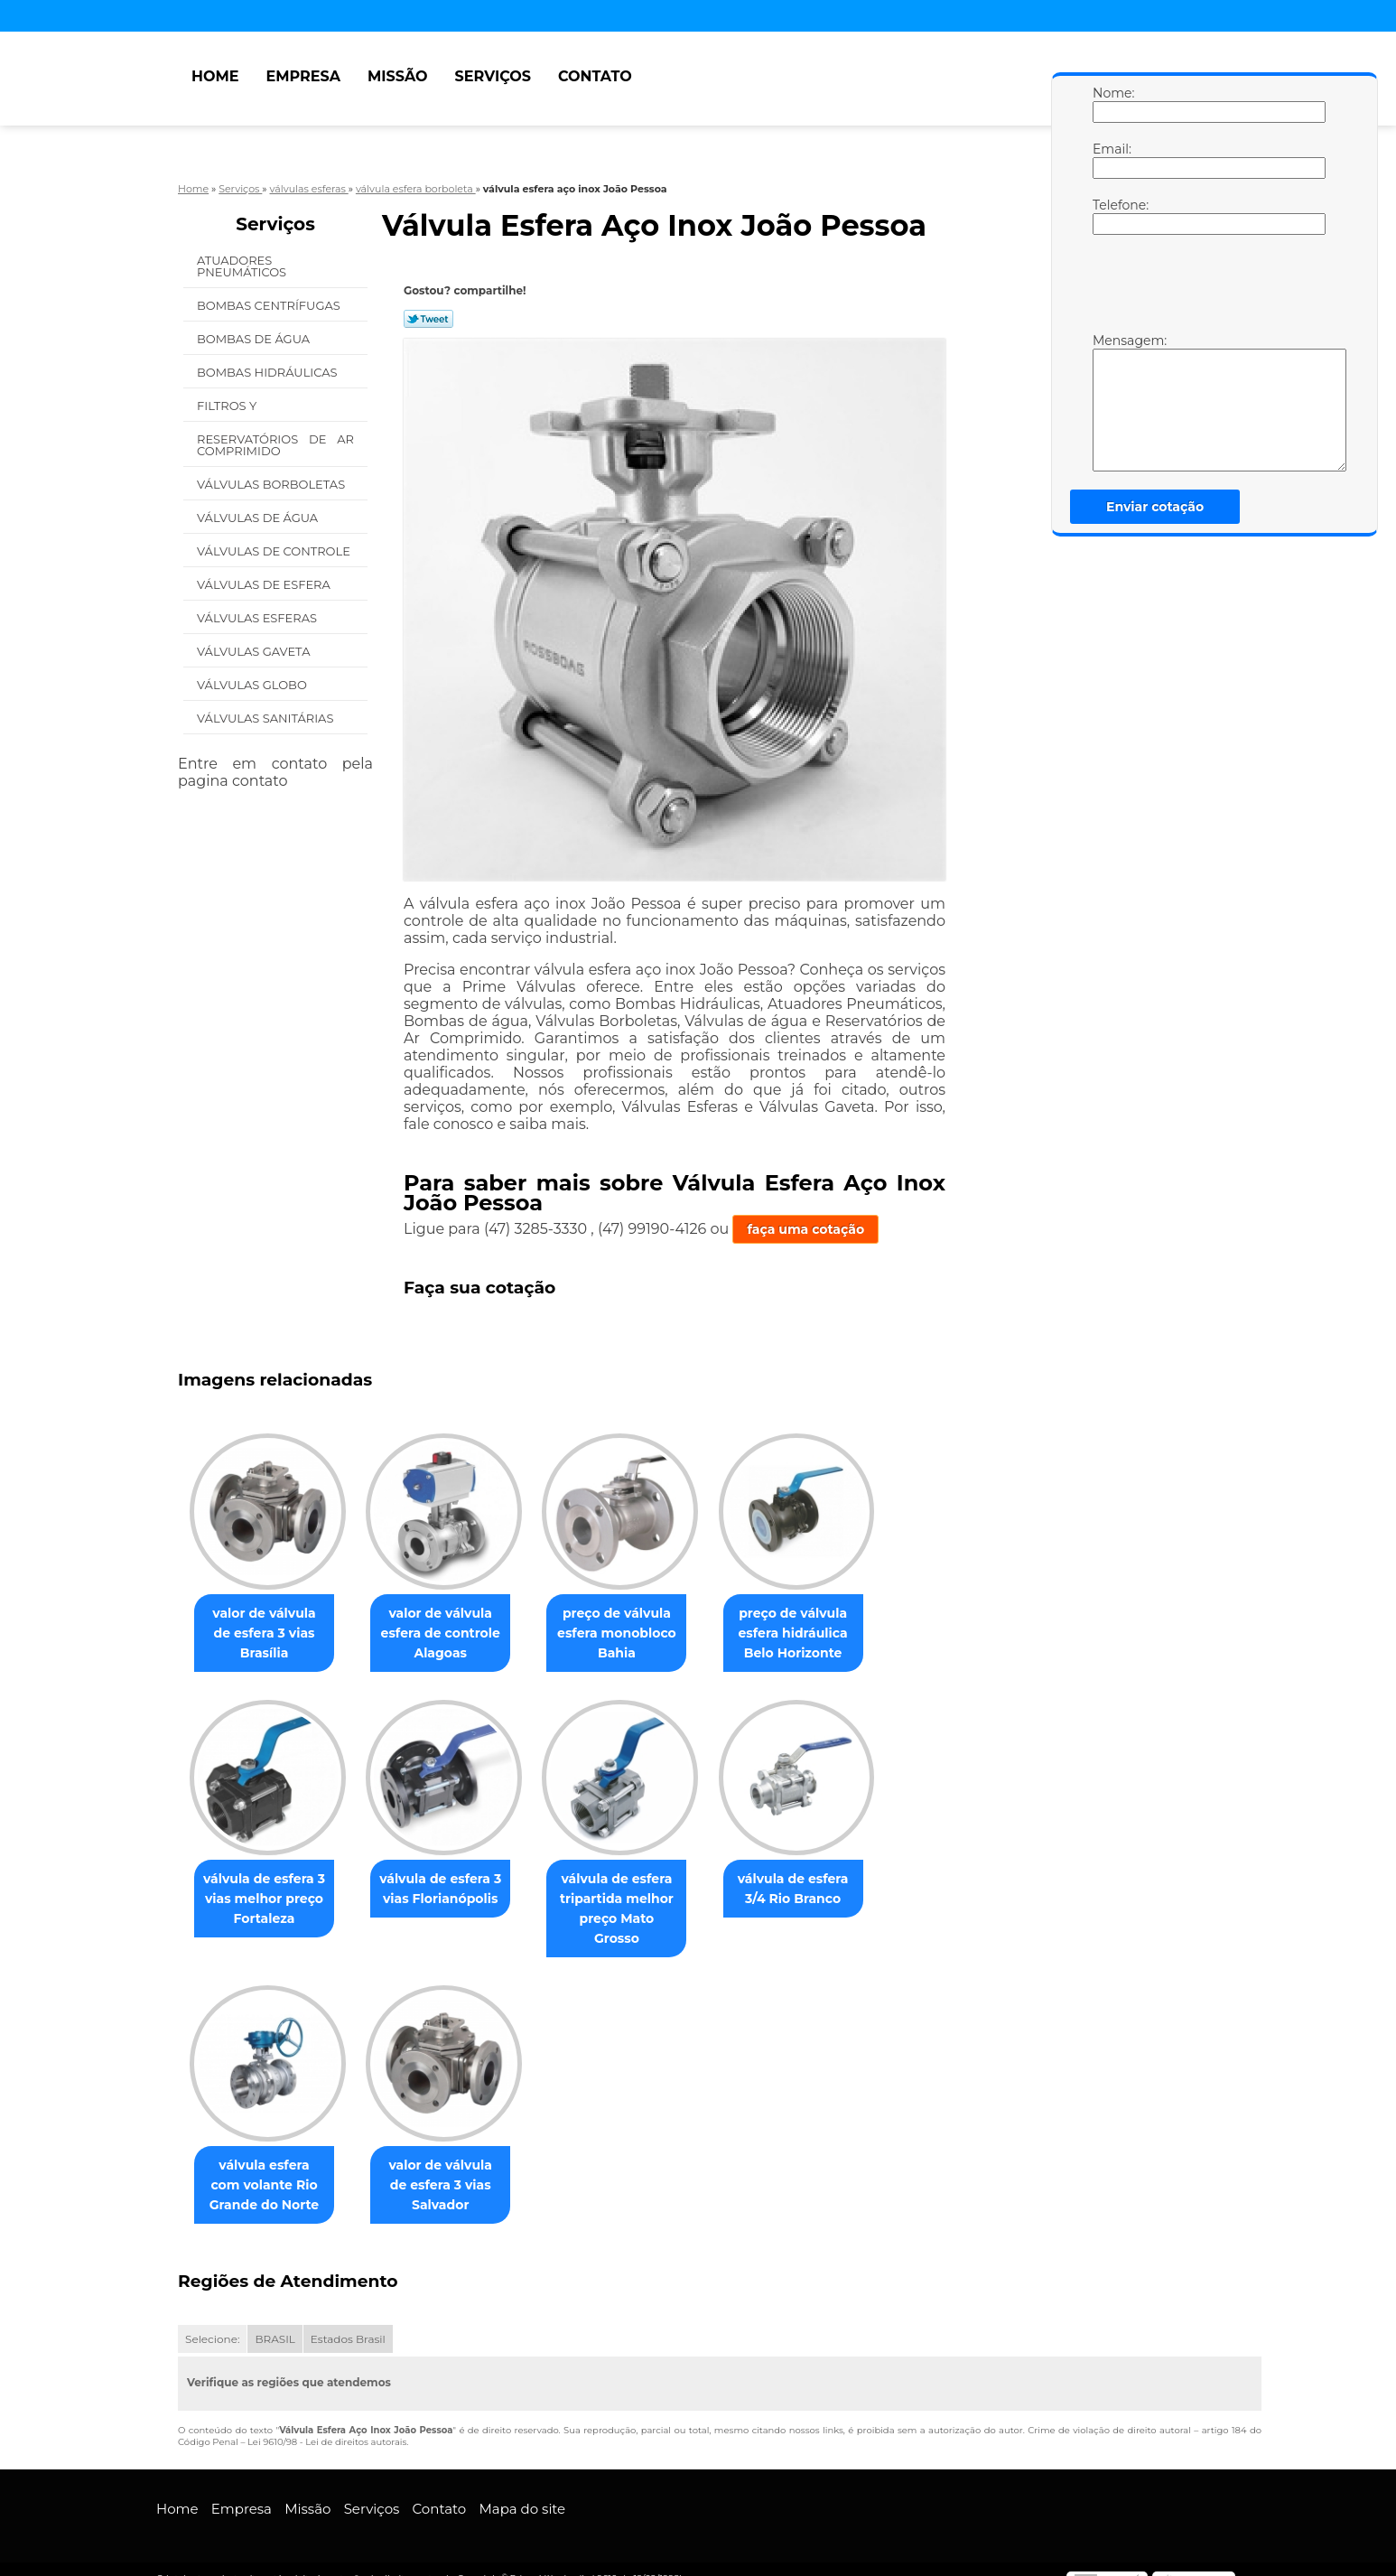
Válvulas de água (259, 517)
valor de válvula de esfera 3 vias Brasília (268, 1633)
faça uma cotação (805, 1229)
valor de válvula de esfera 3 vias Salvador (451, 2166)
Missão (398, 76)
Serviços (493, 76)
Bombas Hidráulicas (268, 372)
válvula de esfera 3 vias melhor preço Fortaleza (268, 1899)
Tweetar (428, 319)
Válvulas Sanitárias (267, 718)
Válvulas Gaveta (255, 651)
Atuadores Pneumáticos (243, 266)
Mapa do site (522, 2489)
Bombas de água (255, 338)
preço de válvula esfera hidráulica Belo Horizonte (818, 1633)
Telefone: (1111, 216)
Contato (595, 76)
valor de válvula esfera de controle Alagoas (451, 1633)
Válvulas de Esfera (265, 584)
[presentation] (1207, 288)
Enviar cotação (1155, 507)
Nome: (1111, 104)
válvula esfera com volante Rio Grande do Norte (267, 2166)
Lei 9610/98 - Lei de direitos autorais (326, 2423)
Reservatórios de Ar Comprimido (275, 445)
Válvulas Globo (253, 684)
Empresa (302, 76)
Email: (1111, 160)
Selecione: (212, 2320)
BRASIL (274, 2320)
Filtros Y (228, 405)
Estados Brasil (348, 2320)
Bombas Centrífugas (270, 305)
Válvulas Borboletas (273, 484)
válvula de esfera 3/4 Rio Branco (818, 1889)
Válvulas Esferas (258, 618)
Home (214, 76)
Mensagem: (1111, 401)
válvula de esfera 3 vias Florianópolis (451, 1889)
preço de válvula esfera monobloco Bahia (634, 1633)
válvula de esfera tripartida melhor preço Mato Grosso (635, 1899)
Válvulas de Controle (275, 551)
